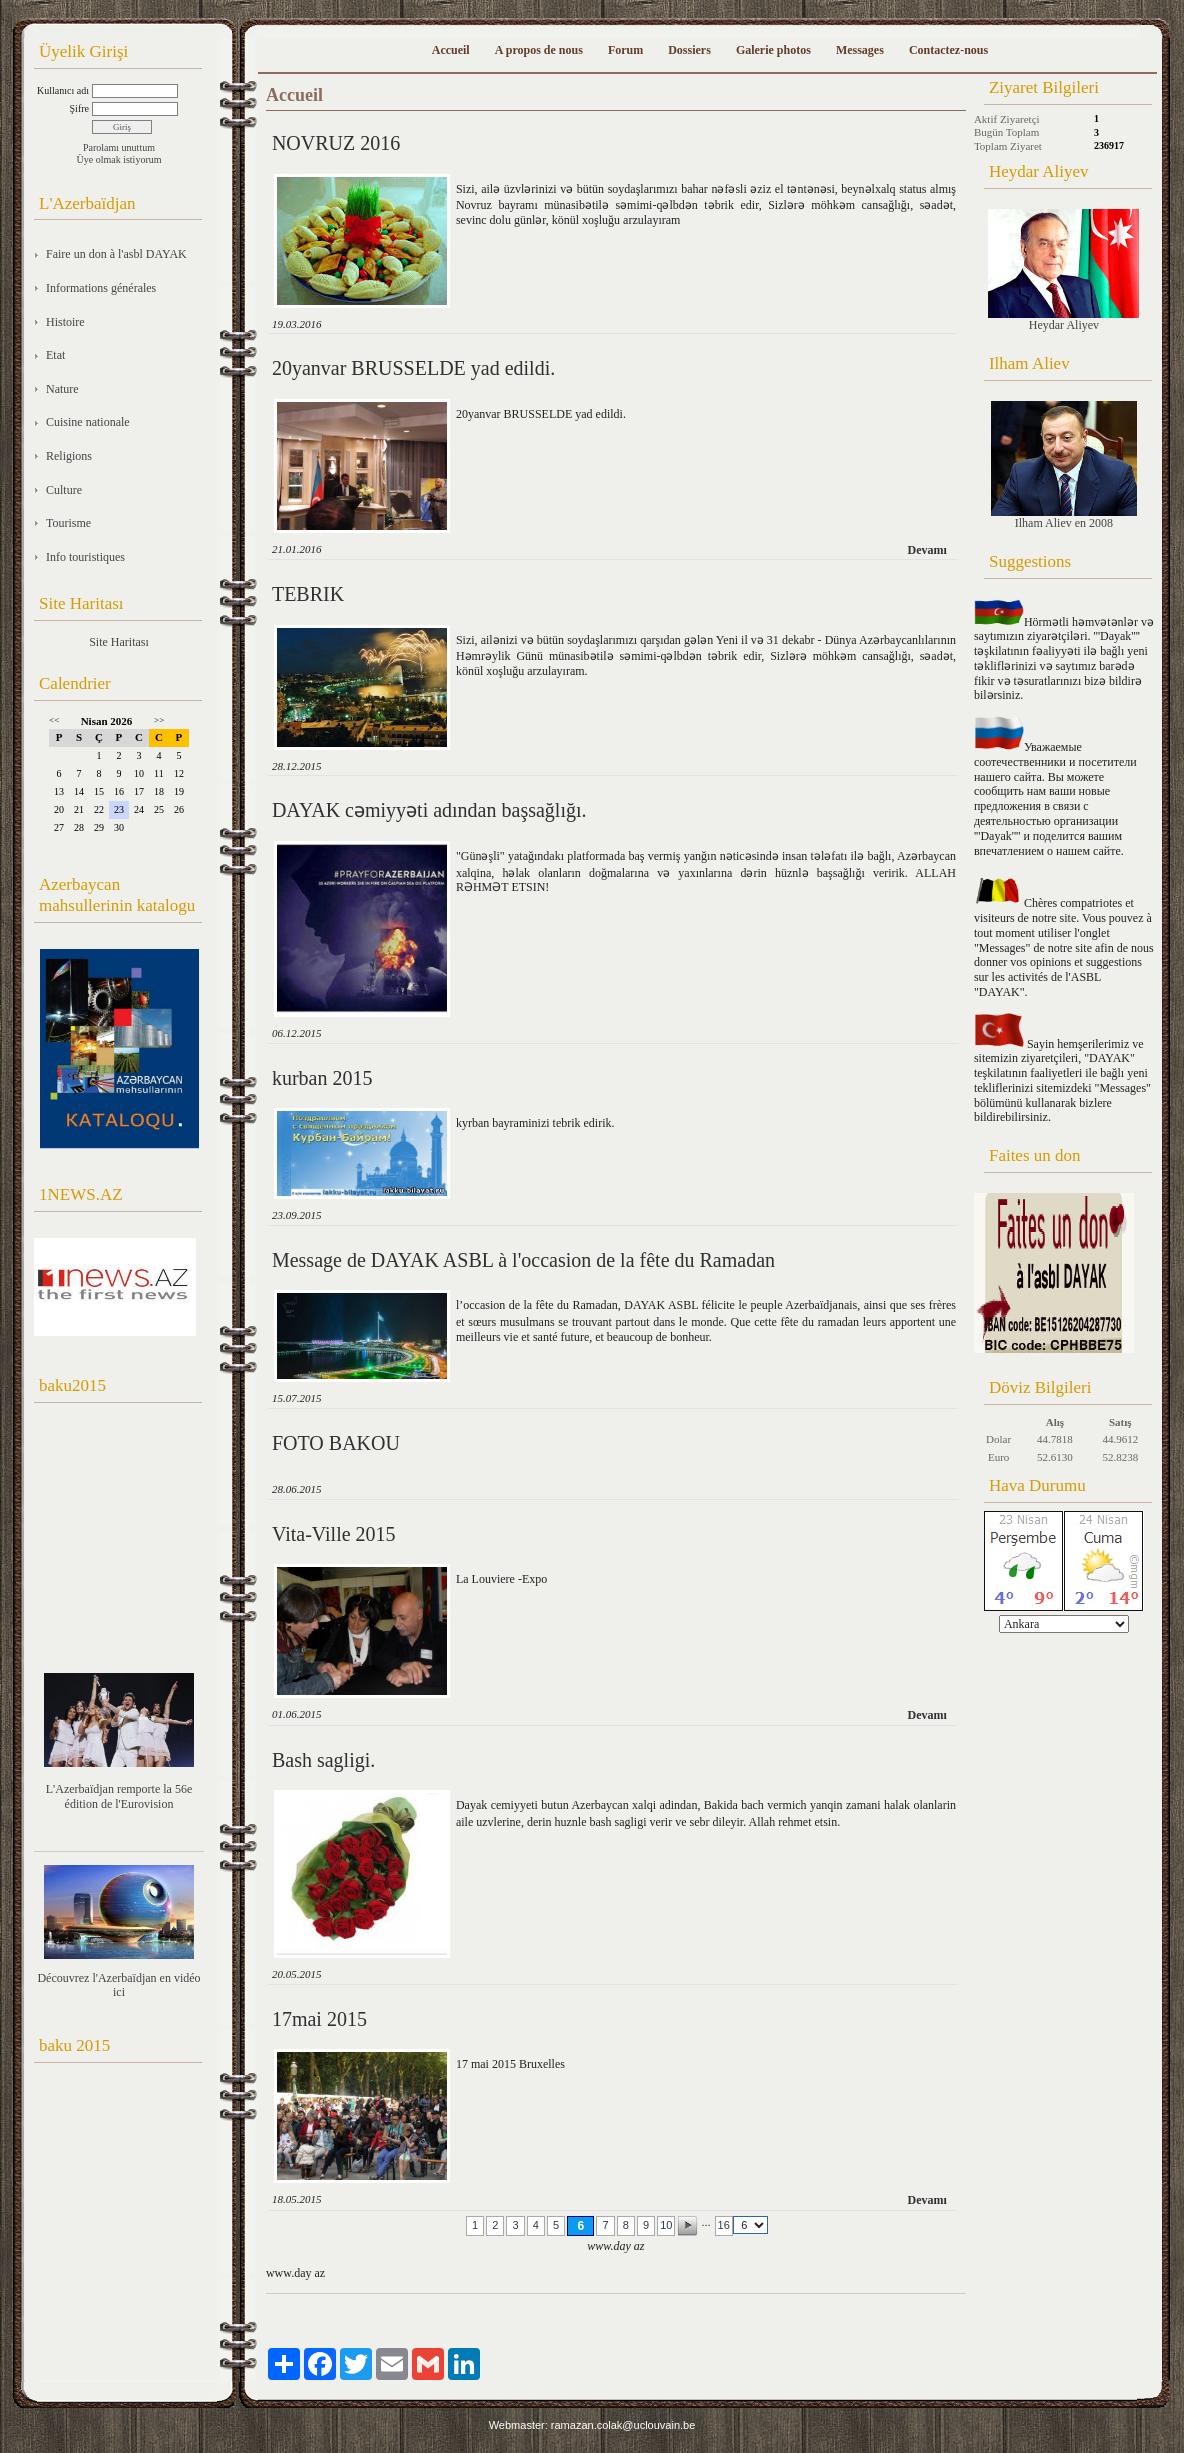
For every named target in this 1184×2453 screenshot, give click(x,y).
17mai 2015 (319, 2019)
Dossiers (689, 50)
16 (724, 2225)
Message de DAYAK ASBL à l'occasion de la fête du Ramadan (523, 1260)
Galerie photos (773, 50)
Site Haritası (119, 642)
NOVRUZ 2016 (336, 143)
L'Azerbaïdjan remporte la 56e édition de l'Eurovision (119, 1796)
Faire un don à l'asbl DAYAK (116, 254)
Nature (62, 389)
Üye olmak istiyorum (119, 159)
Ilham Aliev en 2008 (1064, 465)
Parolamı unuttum (119, 147)
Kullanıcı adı (63, 90)
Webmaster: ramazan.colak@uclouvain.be (592, 2425)
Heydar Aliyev (1063, 270)
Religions (69, 456)
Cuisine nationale (88, 422)
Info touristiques (85, 557)
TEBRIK (308, 594)
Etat (55, 355)
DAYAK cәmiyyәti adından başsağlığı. (429, 810)
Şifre (79, 108)
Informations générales (101, 288)
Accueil (451, 50)
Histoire (65, 322)
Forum (625, 50)
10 (666, 2225)
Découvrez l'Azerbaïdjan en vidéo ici (118, 1985)
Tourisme (68, 523)
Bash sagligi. (323, 1760)
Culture (64, 490)
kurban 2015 (322, 1078)
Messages (860, 50)
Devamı (927, 550)
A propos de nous (539, 50)
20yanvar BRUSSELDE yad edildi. (413, 368)
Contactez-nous (948, 50)
